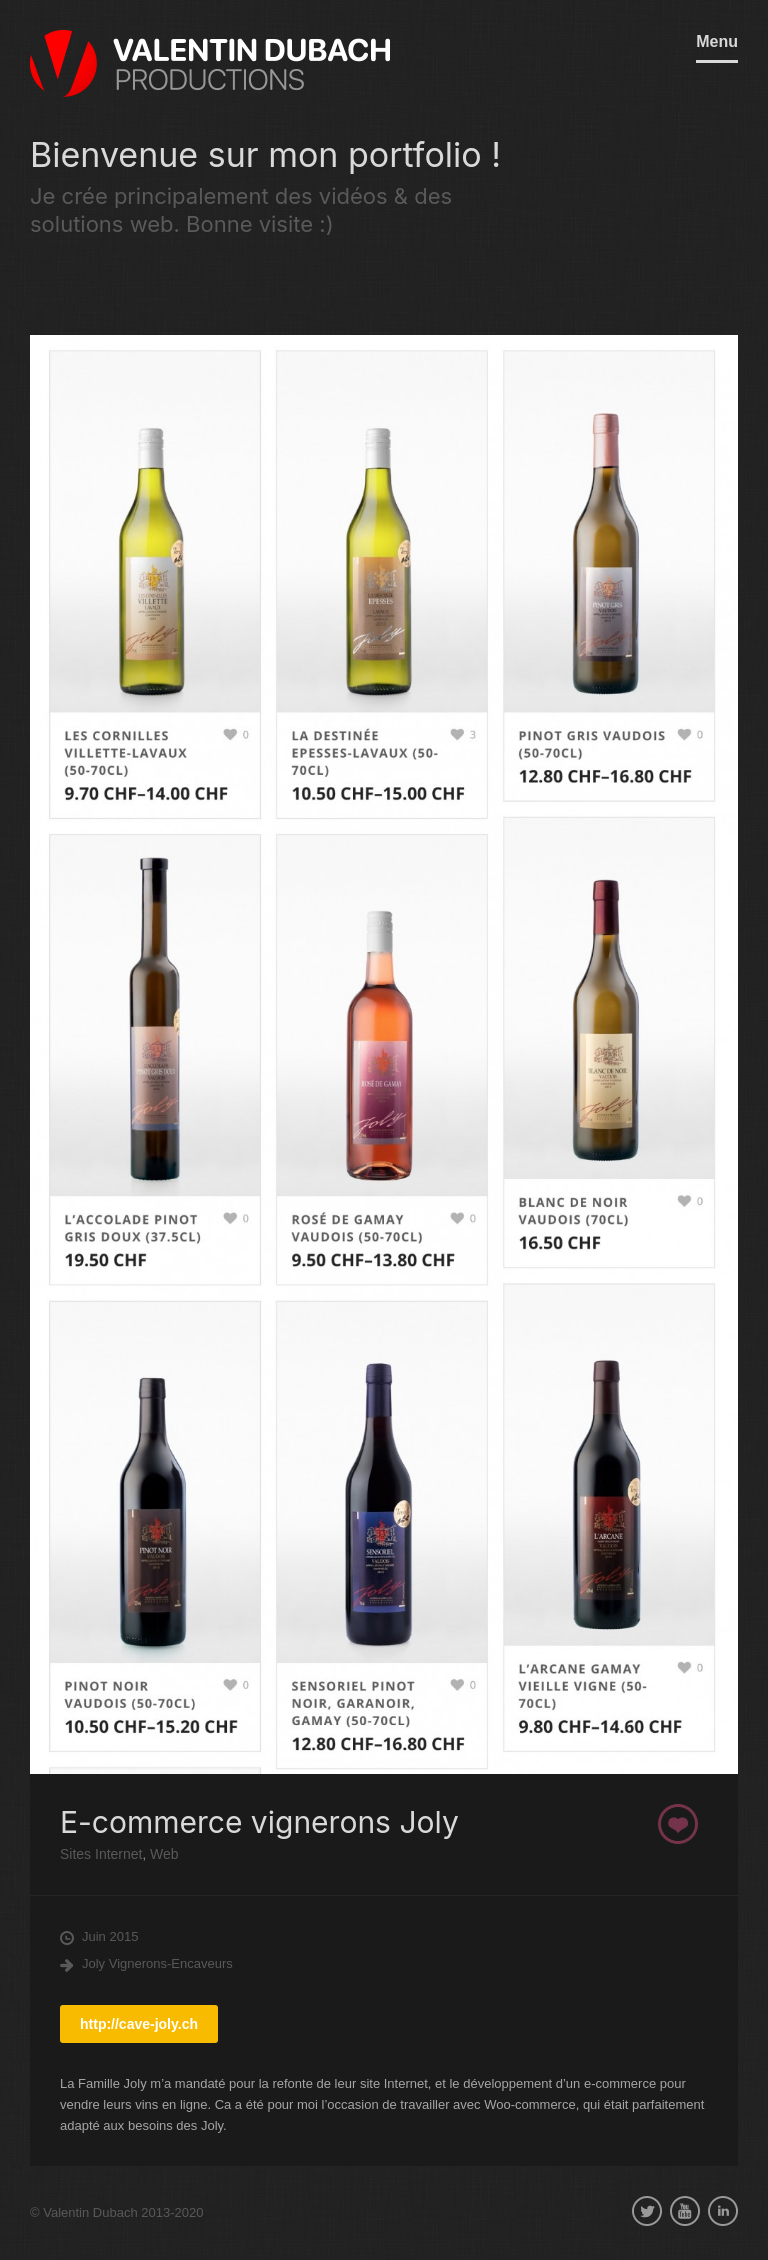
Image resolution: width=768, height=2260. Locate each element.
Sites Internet (101, 1854)
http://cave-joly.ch (139, 2024)
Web (162, 1854)
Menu (717, 41)
